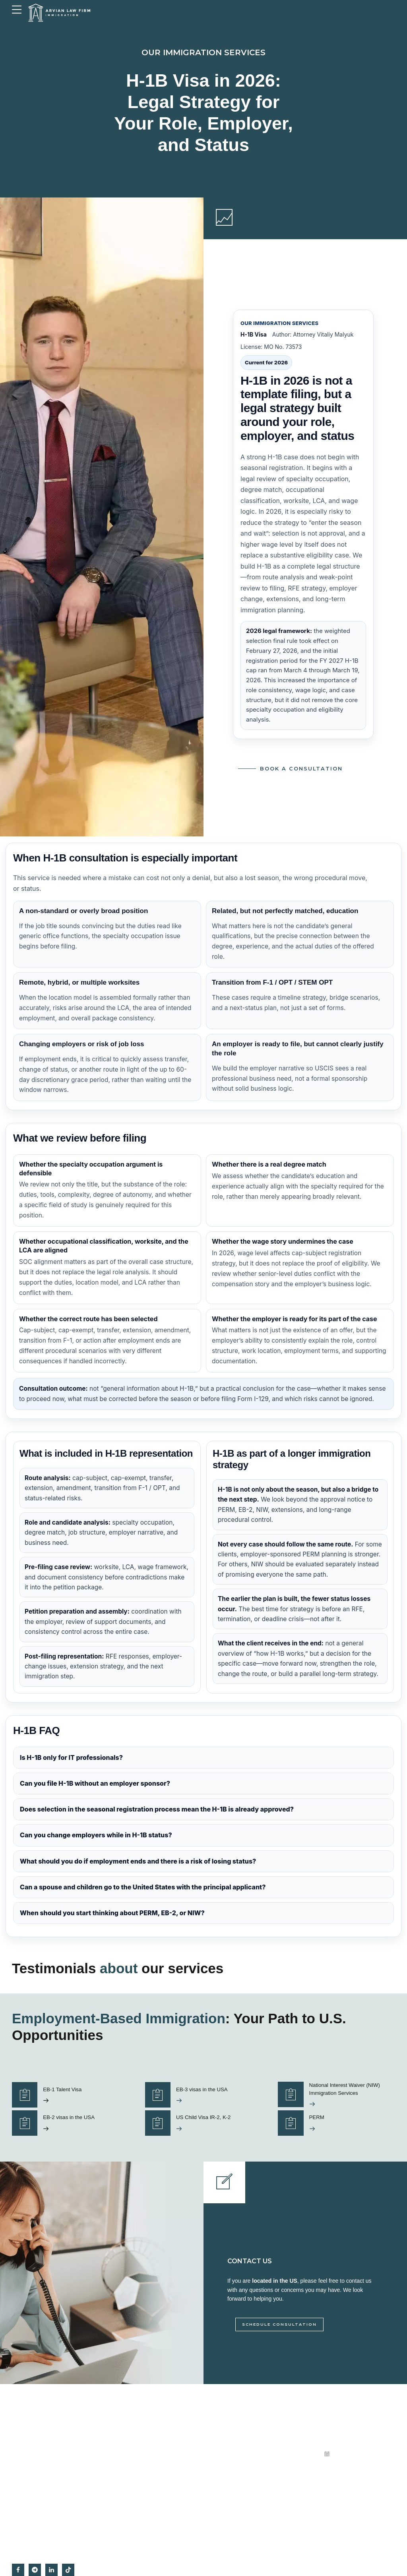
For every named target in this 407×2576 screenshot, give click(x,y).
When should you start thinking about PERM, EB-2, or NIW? (112, 1913)
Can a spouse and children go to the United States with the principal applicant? (143, 1887)
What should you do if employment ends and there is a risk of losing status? (138, 1861)
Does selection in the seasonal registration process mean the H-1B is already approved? (157, 1809)
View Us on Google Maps (238, 2469)
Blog (216, 2484)
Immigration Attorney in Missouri (246, 2530)
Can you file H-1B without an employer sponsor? (95, 1784)
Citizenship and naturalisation (143, 2469)
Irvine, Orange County (235, 2515)
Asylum (120, 2500)
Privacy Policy (226, 2500)
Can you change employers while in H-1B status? (96, 1835)
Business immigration (135, 2454)
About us (221, 2454)
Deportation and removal (138, 2484)
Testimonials (224, 2439)
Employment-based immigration (146, 2439)
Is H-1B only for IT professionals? (71, 1757)
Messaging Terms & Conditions (245, 2546)
